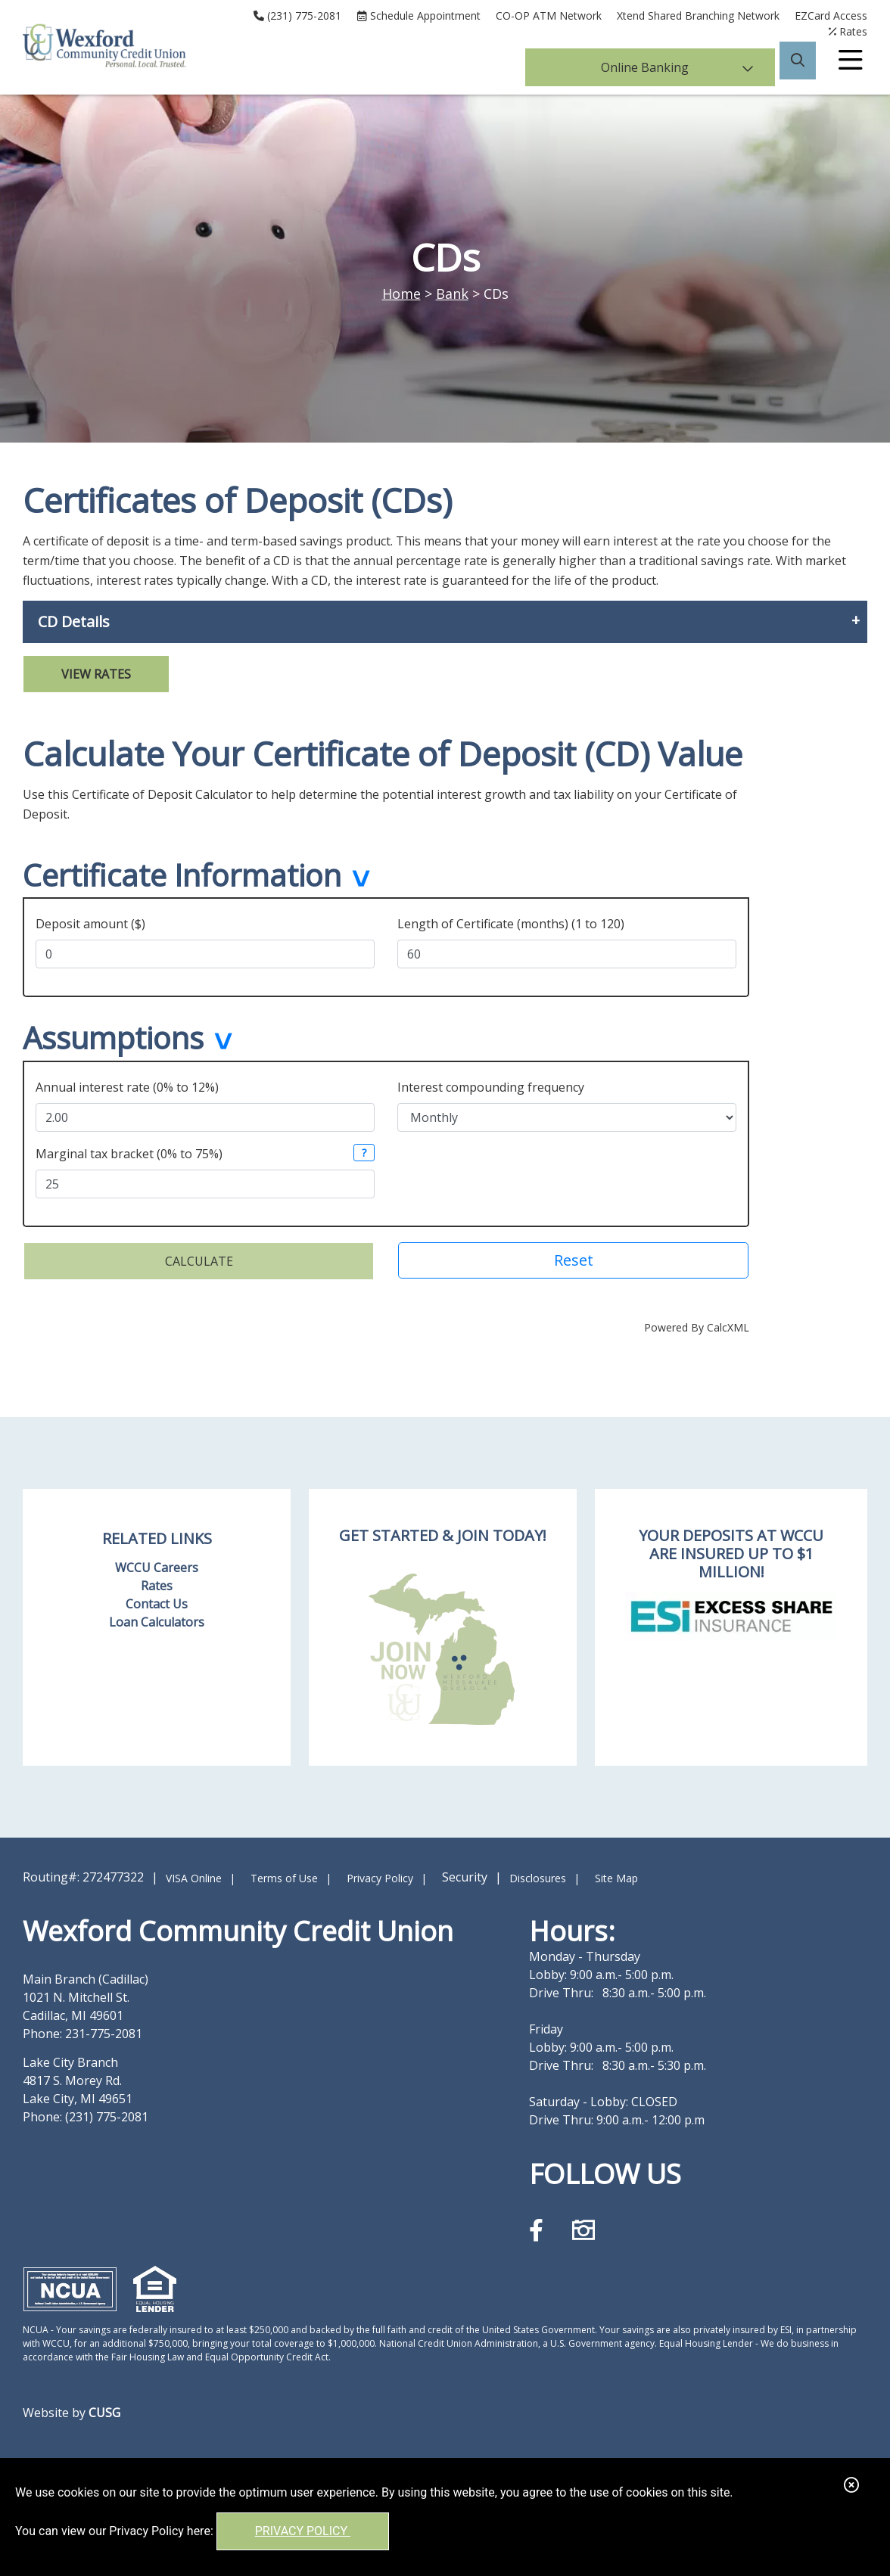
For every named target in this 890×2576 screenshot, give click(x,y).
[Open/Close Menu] (850, 64)
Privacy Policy (302, 2531)
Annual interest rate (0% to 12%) (127, 1082)
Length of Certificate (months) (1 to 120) (510, 921)
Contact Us (157, 1599)
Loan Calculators (156, 1617)
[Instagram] (583, 2225)
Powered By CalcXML (696, 1323)
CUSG (104, 2408)
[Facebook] (539, 2225)
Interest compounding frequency (490, 1082)
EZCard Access (831, 15)
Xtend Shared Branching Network (698, 15)
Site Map (616, 1873)
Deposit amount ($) (90, 921)
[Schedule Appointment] (418, 15)
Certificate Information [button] (182, 876)
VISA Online (194, 1873)
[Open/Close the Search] (798, 64)
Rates (157, 1581)
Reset (573, 1255)
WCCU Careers (156, 1563)
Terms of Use (284, 1873)
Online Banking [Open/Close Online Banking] (677, 64)
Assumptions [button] (113, 1037)
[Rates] (847, 31)
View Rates (96, 674)
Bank (452, 293)
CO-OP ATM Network (549, 15)
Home (401, 293)
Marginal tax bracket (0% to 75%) (129, 1149)
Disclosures (537, 1873)
